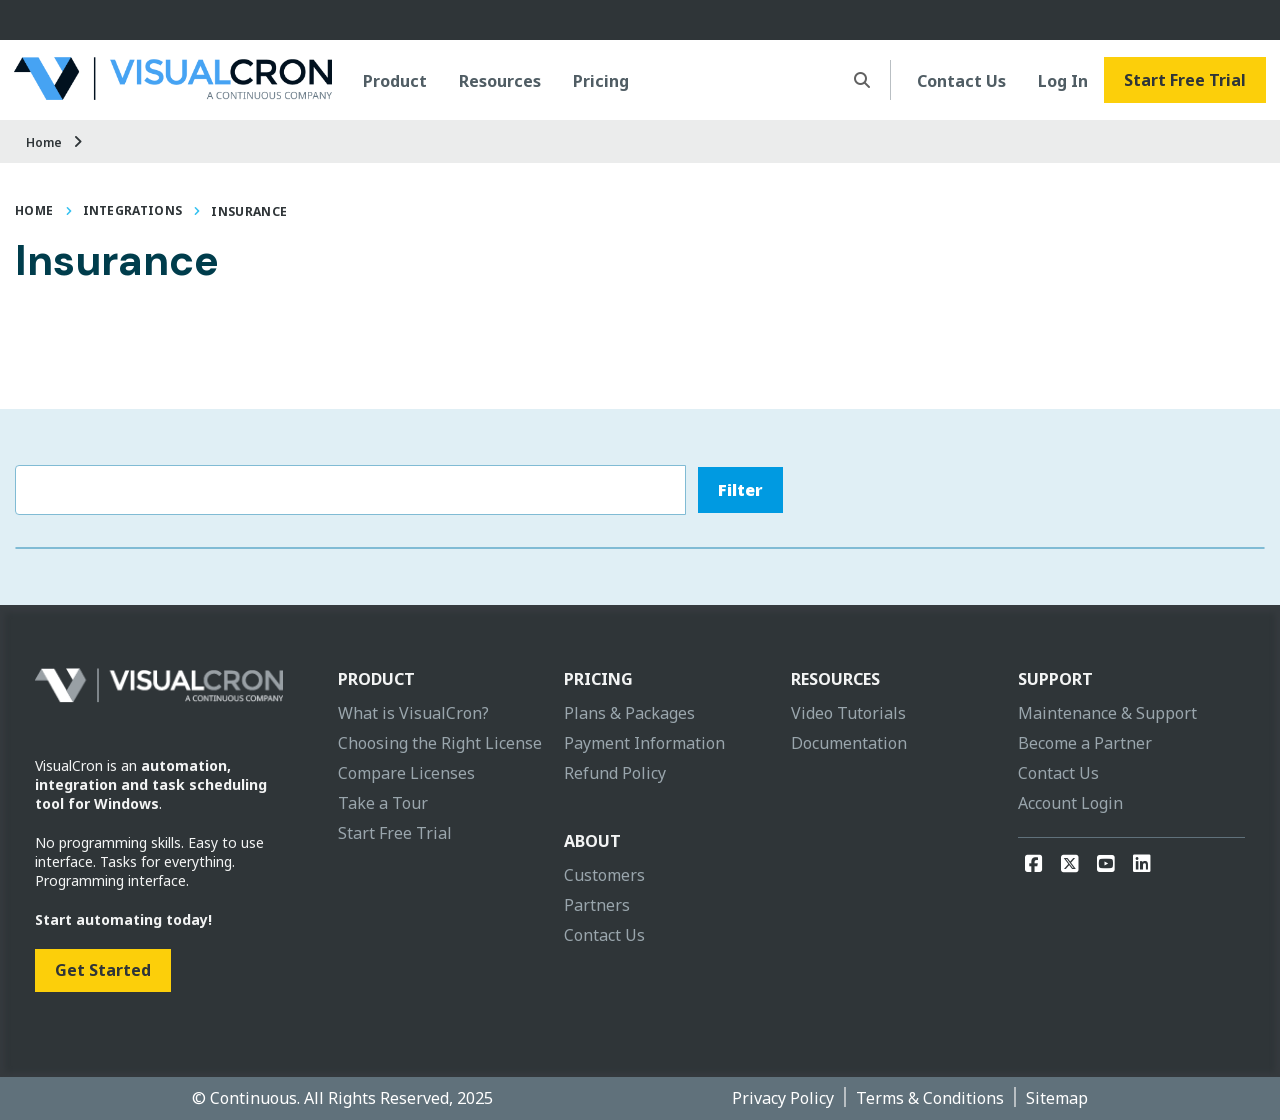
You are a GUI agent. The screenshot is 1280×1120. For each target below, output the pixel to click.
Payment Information (644, 743)
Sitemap (1057, 1098)
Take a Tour (383, 803)
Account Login (1070, 803)
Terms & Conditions (930, 1098)
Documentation (849, 743)
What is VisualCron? (413, 713)
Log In (1063, 81)
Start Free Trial (1185, 80)
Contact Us (961, 81)
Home (44, 142)
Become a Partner (1085, 743)
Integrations (133, 210)
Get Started (103, 970)
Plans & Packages (629, 713)
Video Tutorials (848, 713)
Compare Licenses (406, 773)
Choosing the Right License (440, 743)
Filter (740, 490)
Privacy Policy (783, 1098)
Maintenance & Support (1107, 713)
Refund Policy (615, 773)
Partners (597, 905)
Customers (604, 875)
